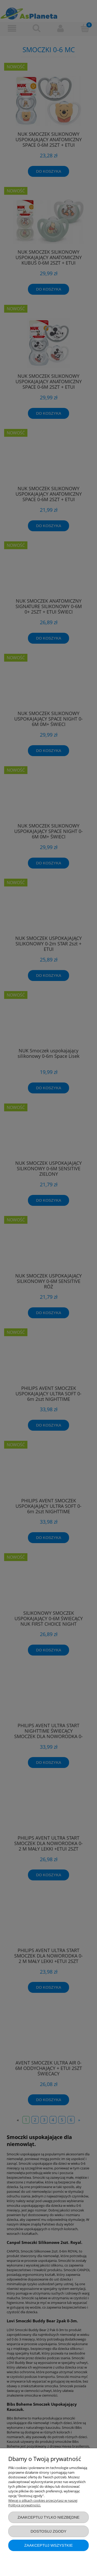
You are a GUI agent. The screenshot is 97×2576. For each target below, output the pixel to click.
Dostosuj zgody (48, 2531)
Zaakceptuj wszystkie (48, 2545)
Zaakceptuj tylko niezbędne (49, 2517)
